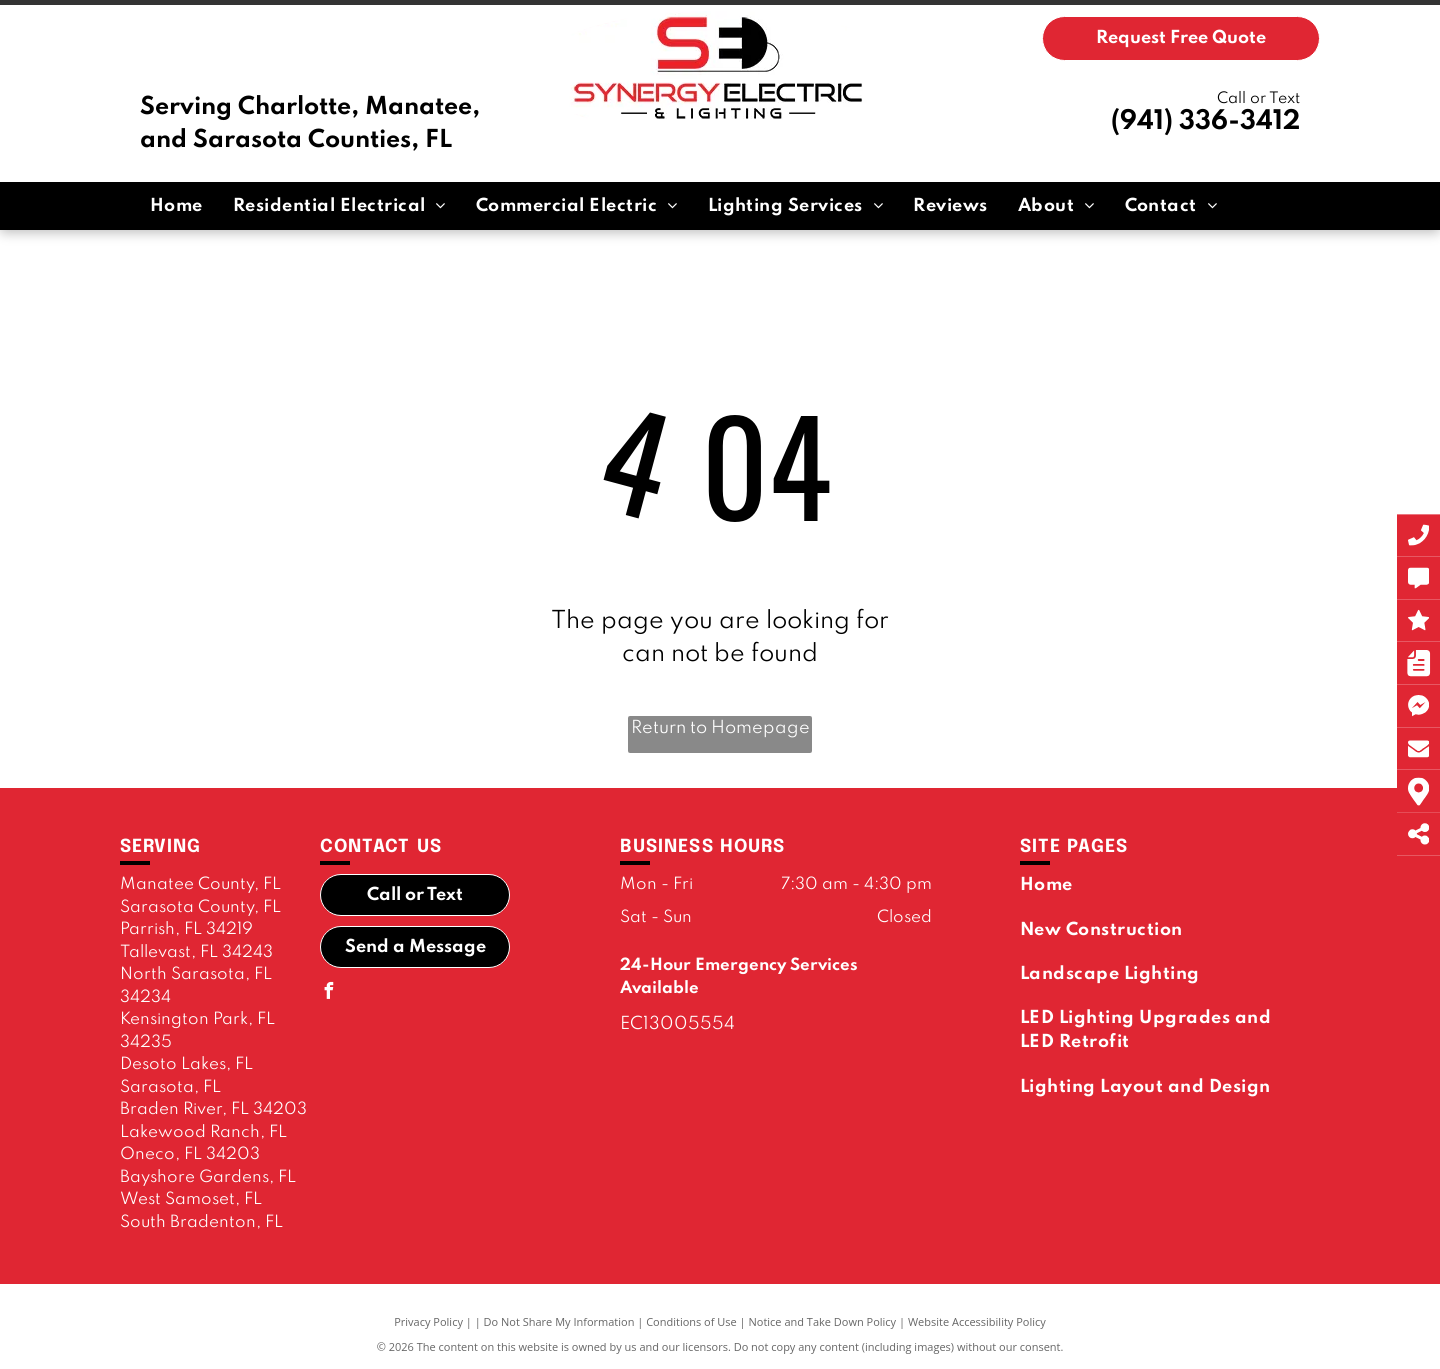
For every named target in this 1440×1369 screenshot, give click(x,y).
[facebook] (328, 993)
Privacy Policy (428, 1321)
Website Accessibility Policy (977, 1321)
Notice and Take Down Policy (823, 1321)
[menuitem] (176, 206)
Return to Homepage (720, 728)
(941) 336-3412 (1205, 121)
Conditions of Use (691, 1321)
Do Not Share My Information (559, 1321)
